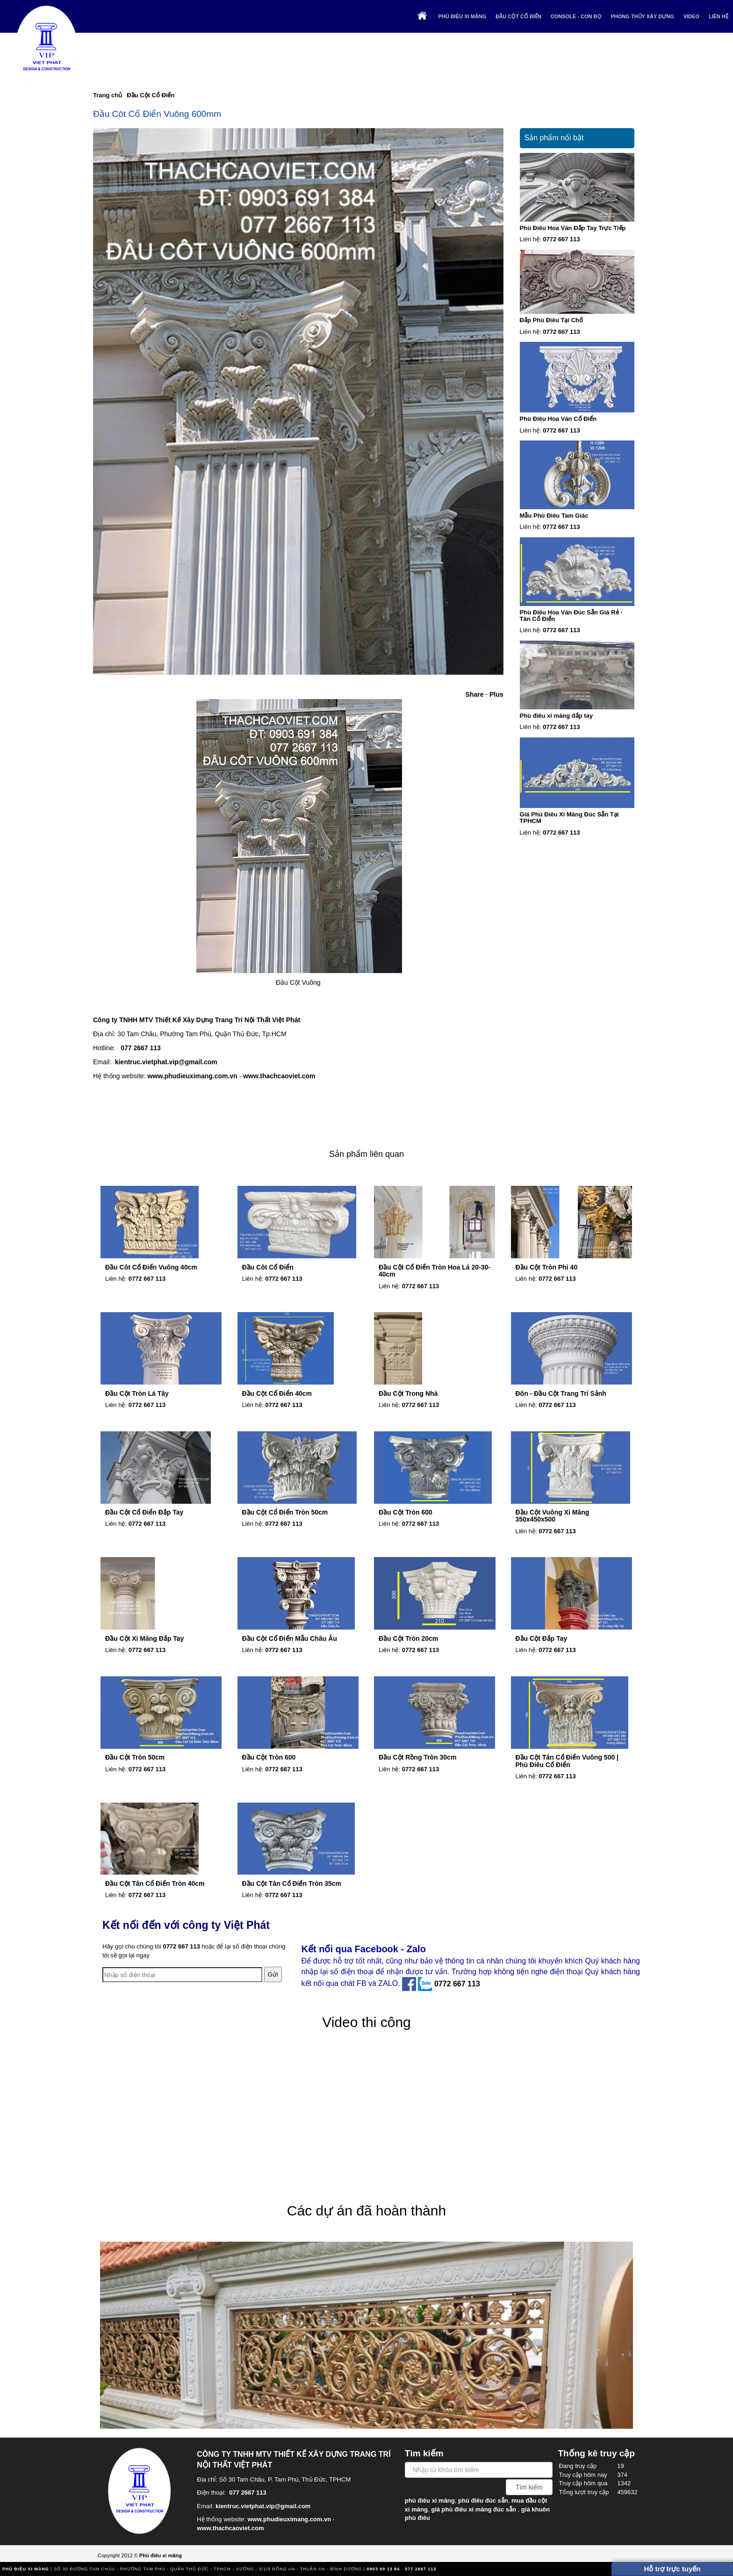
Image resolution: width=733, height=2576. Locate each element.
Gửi (273, 1974)
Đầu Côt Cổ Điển (268, 1267)
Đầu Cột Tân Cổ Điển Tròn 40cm (154, 1883)
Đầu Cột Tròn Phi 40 (547, 1267)
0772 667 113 (561, 239)
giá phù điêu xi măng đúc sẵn (473, 2509)
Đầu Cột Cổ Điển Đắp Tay (144, 1512)
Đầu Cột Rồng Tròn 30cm (417, 1757)
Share (475, 694)
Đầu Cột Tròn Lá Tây (137, 1393)
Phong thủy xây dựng (642, 16)
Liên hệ (718, 16)
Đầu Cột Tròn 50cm (135, 1757)
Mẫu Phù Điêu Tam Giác (554, 515)
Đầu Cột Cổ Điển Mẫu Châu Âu (289, 1638)
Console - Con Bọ (576, 16)
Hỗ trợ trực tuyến (672, 2569)
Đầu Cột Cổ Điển (518, 16)
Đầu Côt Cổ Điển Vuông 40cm (151, 1267)
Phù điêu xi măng (462, 16)
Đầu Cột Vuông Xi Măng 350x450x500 (552, 1515)
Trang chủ (107, 95)
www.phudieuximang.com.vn (192, 1076)
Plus (496, 694)
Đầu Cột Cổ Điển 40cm (277, 1393)
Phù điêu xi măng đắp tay (556, 715)
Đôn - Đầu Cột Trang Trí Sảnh (561, 1393)
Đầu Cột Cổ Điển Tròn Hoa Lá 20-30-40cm (434, 1270)
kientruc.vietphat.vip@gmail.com (166, 1062)
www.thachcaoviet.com (279, 1076)
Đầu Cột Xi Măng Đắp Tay (144, 1638)
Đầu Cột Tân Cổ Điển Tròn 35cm (291, 1883)
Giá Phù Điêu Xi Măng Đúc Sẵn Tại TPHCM (569, 817)
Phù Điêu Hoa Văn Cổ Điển (558, 418)
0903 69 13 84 (383, 2569)
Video (691, 16)
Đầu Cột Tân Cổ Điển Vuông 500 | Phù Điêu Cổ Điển (567, 1760)
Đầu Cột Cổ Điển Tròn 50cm (285, 1512)
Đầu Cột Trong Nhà (408, 1393)
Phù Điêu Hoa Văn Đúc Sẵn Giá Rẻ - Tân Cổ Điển (571, 615)
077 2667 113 (141, 1048)
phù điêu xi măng (430, 2500)
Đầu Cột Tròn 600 (405, 1512)
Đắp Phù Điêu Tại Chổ (551, 320)
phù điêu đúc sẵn (483, 2500)
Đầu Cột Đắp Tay (542, 1638)
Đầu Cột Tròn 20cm (408, 1638)
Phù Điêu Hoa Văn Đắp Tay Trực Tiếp (573, 227)
